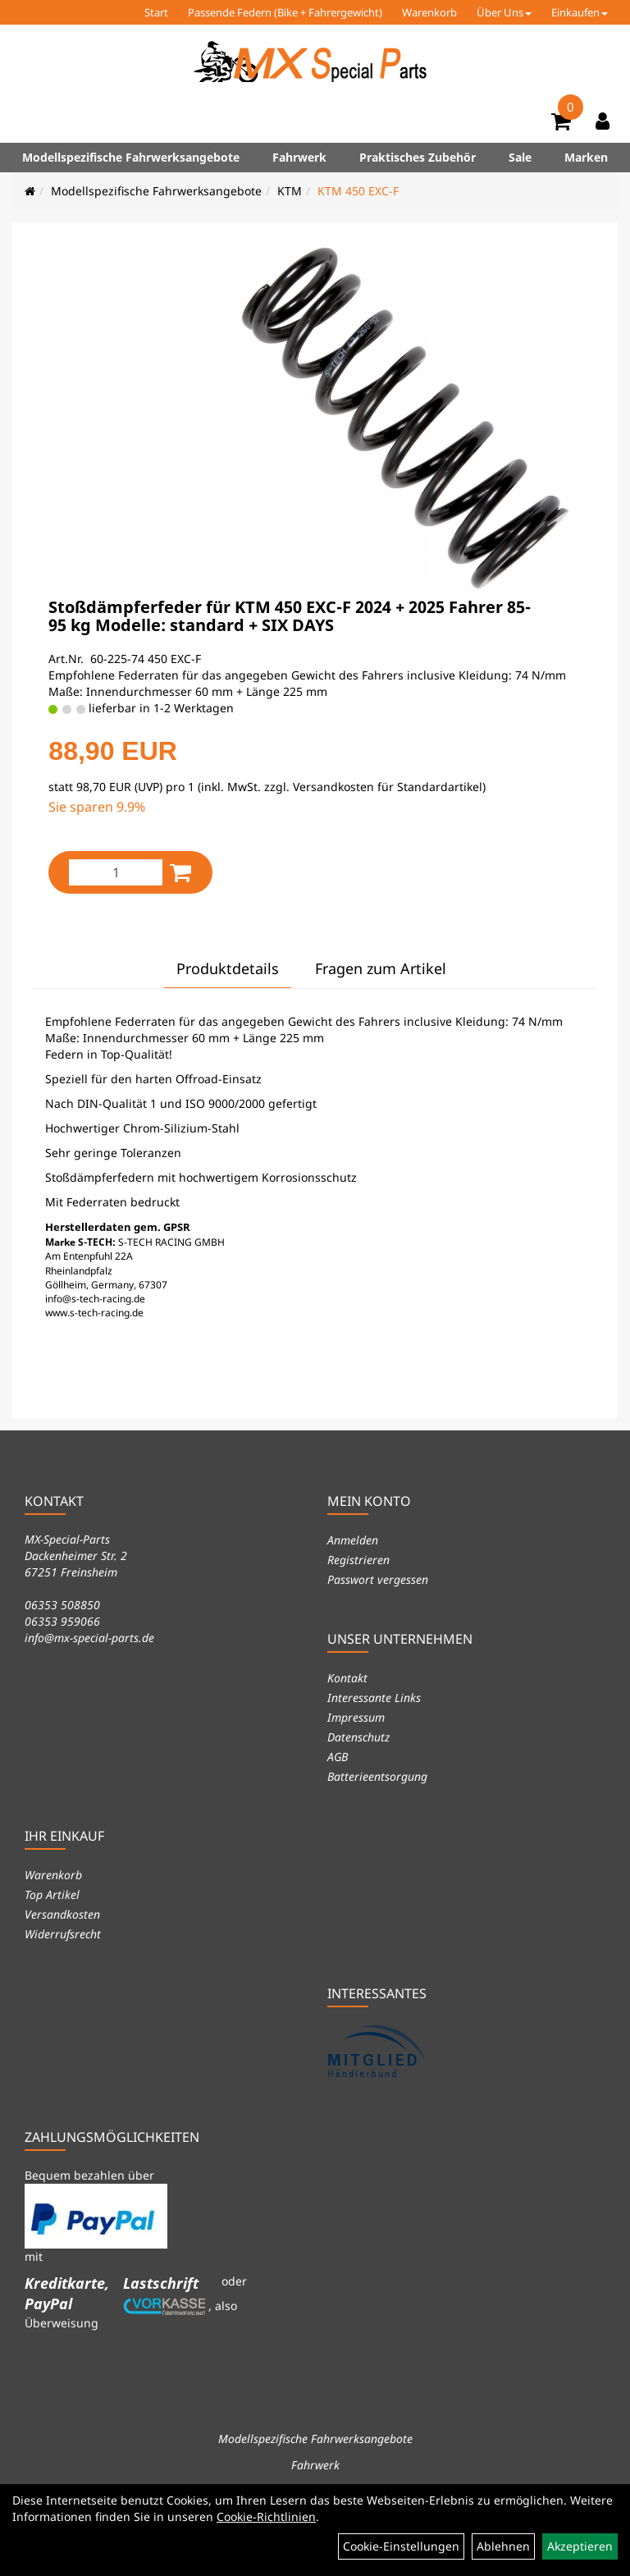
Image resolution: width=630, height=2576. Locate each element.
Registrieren (358, 1559)
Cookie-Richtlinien (266, 2516)
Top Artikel (52, 1894)
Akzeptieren (580, 2546)
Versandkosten (62, 1914)
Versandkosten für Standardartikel (387, 786)
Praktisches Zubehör (417, 157)
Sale (520, 157)
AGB (337, 1756)
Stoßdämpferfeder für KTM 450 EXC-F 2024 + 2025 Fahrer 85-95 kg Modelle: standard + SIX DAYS (289, 616)
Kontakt (347, 1678)
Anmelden (352, 1540)
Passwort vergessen (377, 1579)
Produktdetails (227, 968)
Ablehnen (503, 2546)
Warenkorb (429, 12)
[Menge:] (115, 872)
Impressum (356, 1717)
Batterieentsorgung (377, 1776)
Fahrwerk (299, 157)
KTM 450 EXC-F (358, 191)
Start (156, 12)
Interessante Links (374, 1697)
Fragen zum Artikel (380, 968)
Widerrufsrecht (63, 1934)
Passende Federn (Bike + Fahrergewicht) (285, 12)
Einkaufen (579, 12)
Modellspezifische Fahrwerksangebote (131, 157)
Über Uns (504, 12)
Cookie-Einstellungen (401, 2546)
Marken (586, 157)
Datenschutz (358, 1737)
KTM (289, 191)
